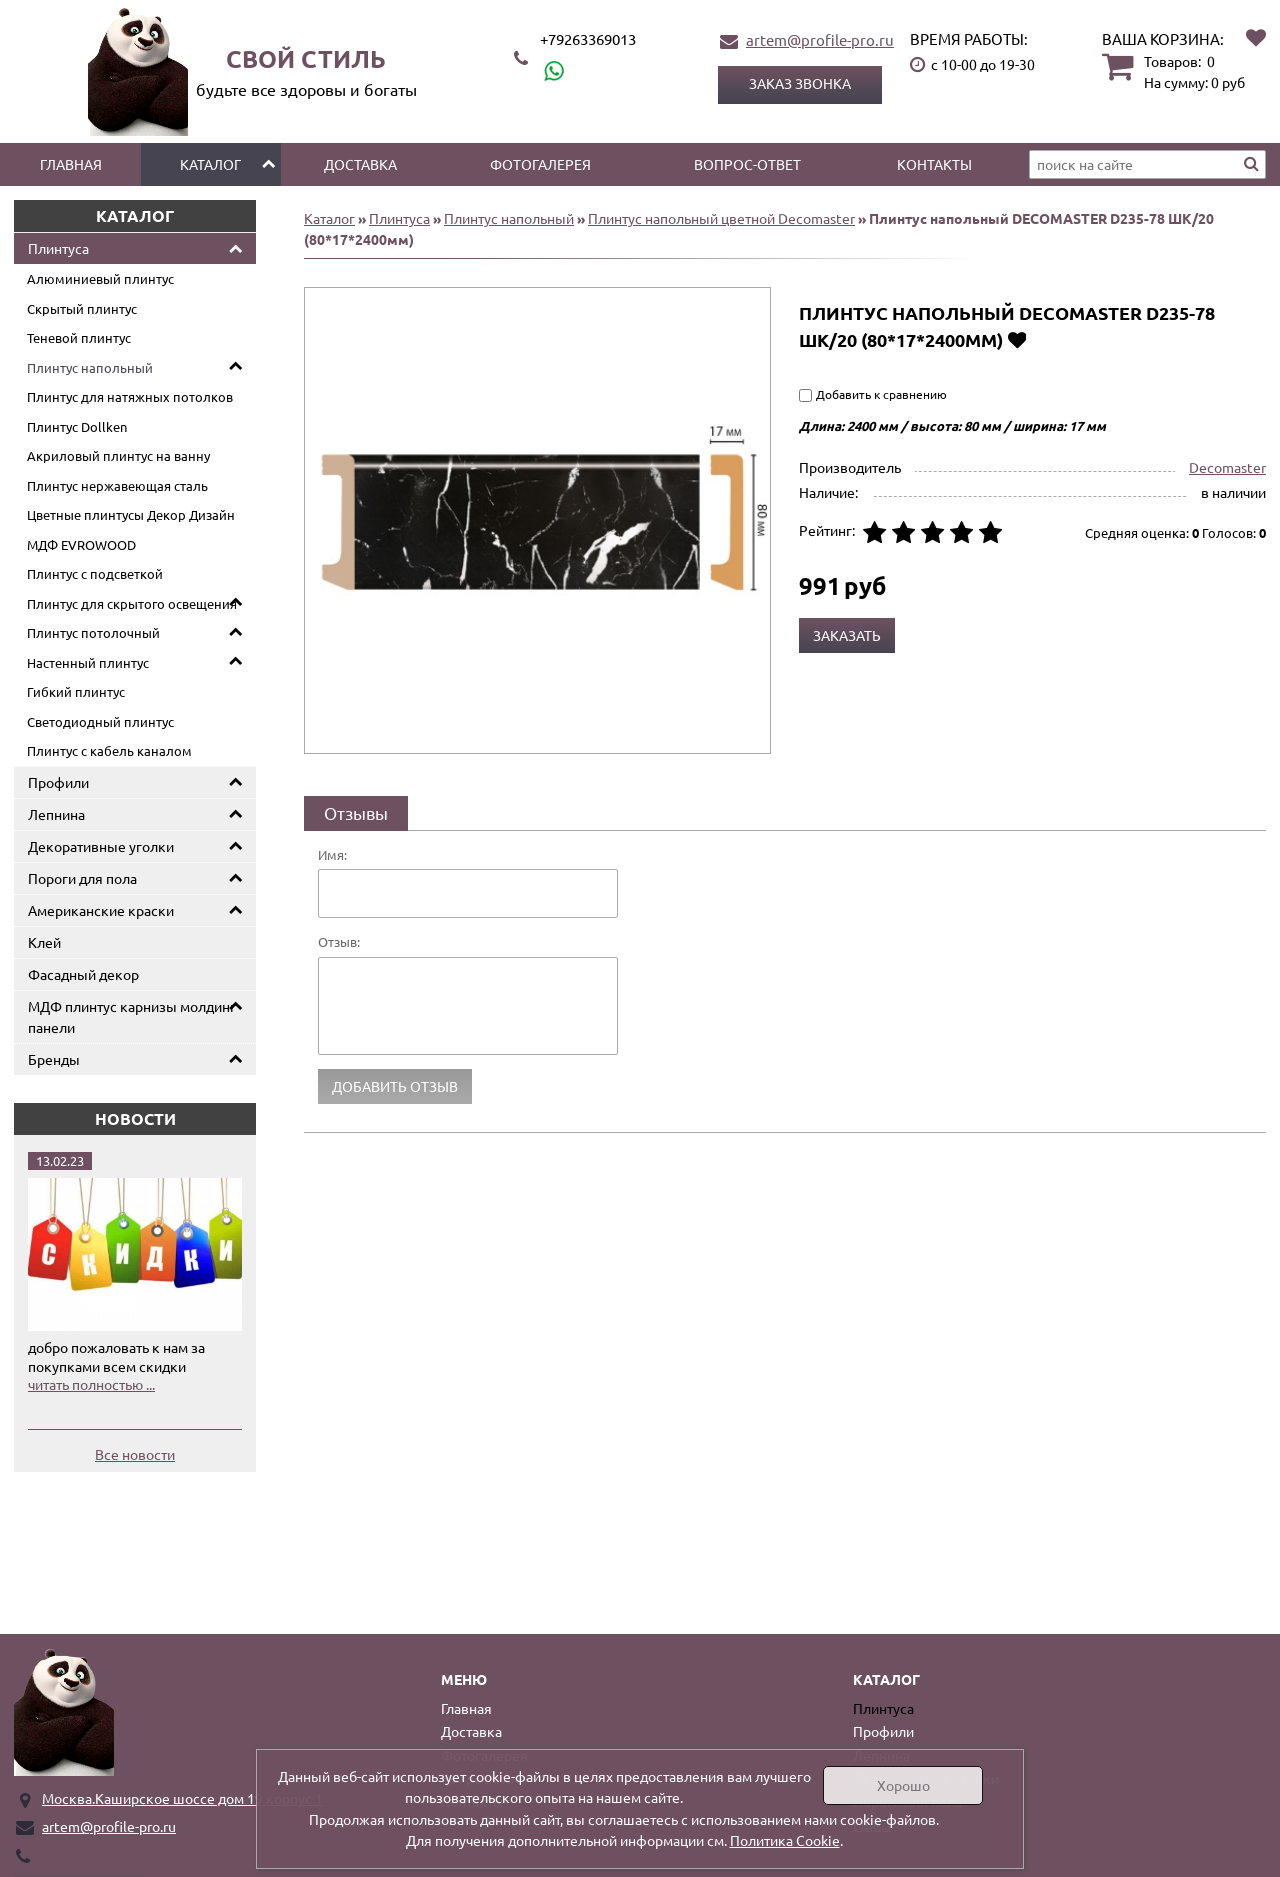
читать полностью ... (91, 1384)
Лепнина (56, 814)
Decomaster (1227, 467)
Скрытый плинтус (82, 308)
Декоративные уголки (101, 846)
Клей (44, 942)
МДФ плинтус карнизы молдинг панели (132, 1016)
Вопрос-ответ (747, 164)
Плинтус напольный (90, 367)
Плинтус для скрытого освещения (132, 603)
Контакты (934, 164)
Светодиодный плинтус (100, 721)
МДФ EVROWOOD (81, 544)
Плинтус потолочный (93, 632)
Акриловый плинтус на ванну (118, 455)
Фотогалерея (540, 164)
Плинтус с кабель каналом (109, 750)
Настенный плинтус (88, 662)
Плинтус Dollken (77, 426)
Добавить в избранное (1016, 339)
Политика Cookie (785, 1840)
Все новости (135, 1454)
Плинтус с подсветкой (95, 573)
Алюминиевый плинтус (100, 278)
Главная (71, 164)
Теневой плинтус (79, 337)
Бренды (54, 1059)
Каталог (210, 164)
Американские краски (101, 910)
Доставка (360, 164)
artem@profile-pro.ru (820, 39)
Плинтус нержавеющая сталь (117, 485)
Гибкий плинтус (76, 691)
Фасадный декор (83, 974)
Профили (58, 782)
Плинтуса (58, 248)
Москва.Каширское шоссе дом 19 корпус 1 (182, 1798)
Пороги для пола (82, 878)
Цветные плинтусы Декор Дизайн (131, 514)
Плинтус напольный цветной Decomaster (721, 218)
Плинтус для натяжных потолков (130, 396)
